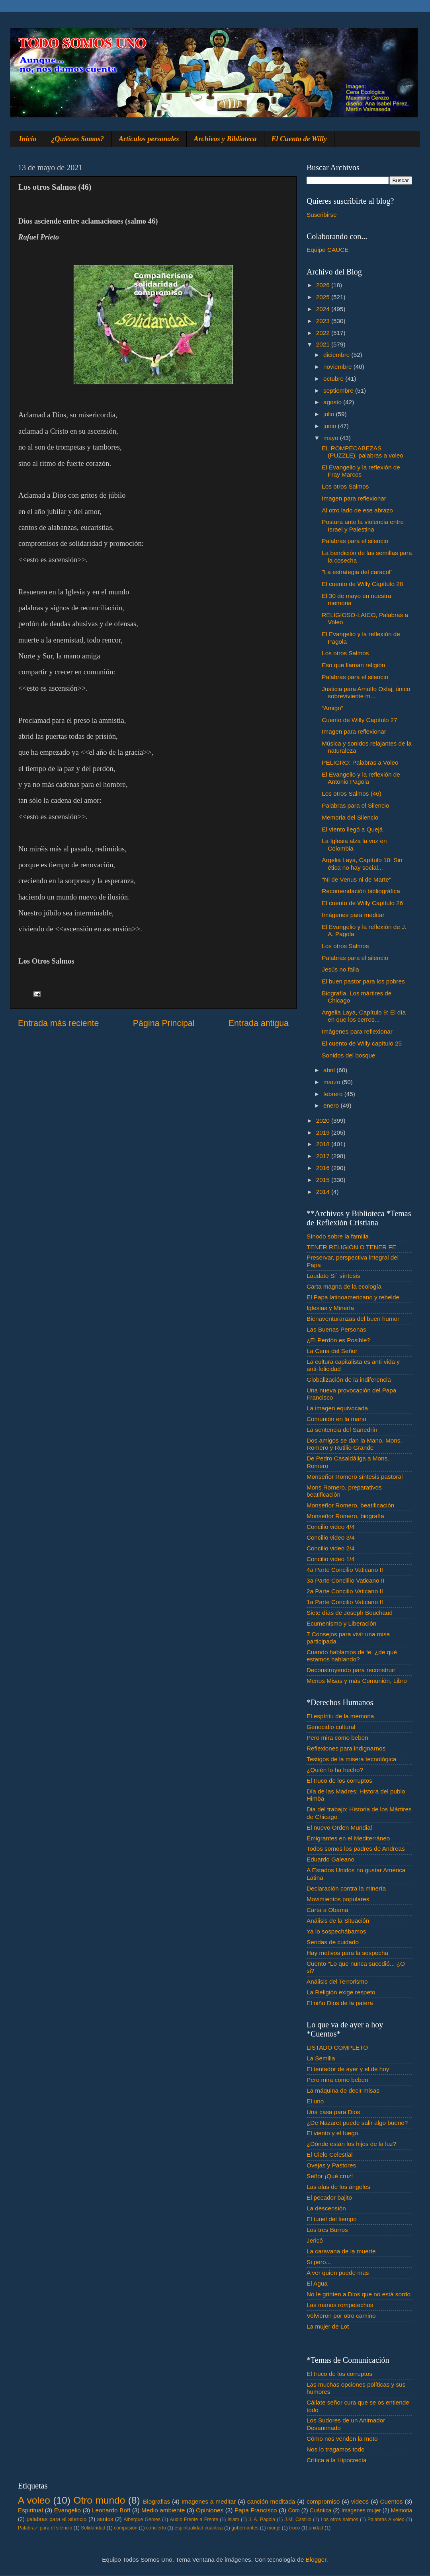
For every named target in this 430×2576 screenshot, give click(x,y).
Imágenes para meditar (353, 914)
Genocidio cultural (331, 1726)
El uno (315, 2101)
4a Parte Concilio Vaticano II (345, 1569)
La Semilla (321, 2058)
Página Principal (164, 1023)
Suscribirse (322, 214)
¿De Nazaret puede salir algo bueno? (357, 2122)
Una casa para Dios (333, 2112)
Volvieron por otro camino (341, 2315)
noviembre (338, 366)
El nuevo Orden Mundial (339, 1827)
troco (294, 2528)
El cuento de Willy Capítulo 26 (362, 903)
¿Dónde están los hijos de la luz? (351, 2143)
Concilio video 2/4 (331, 1548)
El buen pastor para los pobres (363, 981)
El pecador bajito (329, 2197)
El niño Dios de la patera (340, 2003)
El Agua (317, 2283)
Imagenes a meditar (209, 2501)
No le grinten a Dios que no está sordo (358, 2294)
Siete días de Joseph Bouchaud (350, 1612)
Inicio (28, 139)
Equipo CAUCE (327, 249)
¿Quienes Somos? (77, 139)
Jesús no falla (340, 969)
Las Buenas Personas (336, 1329)
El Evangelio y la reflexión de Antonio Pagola (361, 778)
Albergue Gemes (141, 2519)
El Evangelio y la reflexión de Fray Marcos (361, 471)
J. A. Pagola (261, 2519)
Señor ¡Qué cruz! (330, 2176)
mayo (331, 437)
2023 (323, 320)
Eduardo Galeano (330, 1859)
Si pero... (319, 2262)
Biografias (156, 2501)
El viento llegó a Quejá (352, 829)
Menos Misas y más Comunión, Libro (357, 1680)
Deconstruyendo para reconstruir (351, 1670)
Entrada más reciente (58, 1023)
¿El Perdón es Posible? (338, 1340)
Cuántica (320, 2511)
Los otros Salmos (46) (351, 793)
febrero (333, 1093)
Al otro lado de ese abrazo (357, 510)
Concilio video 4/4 (331, 1526)
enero (331, 1105)
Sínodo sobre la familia (338, 1236)
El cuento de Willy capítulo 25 (362, 1043)
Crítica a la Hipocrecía (336, 2460)
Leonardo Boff (111, 2510)
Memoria (401, 2511)
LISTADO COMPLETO (337, 2047)
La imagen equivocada (337, 1408)
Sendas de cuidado (333, 1942)
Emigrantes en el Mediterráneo (348, 1838)
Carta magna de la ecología (344, 1286)
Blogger (316, 2559)
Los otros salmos (339, 2519)
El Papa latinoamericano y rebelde (353, 1297)
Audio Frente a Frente (194, 2519)
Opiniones (209, 2510)
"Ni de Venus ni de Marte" (356, 879)
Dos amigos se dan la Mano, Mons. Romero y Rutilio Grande (354, 1444)
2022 (323, 332)
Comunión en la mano (336, 1419)
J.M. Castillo (298, 2519)
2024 (323, 309)
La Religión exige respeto (341, 1992)
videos (360, 2501)
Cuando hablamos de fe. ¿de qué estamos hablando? (352, 1656)
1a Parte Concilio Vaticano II (345, 1602)
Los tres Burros (327, 2229)
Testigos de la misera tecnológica (351, 1759)
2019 (323, 1132)
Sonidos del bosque (348, 1055)
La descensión (326, 2208)
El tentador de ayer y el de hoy (348, 2069)
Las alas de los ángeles (338, 2186)
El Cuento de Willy (299, 139)
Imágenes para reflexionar (357, 1031)
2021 (323, 344)
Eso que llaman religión (353, 665)
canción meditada (271, 2501)
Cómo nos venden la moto (342, 2438)
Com (294, 2511)
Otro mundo (99, 2500)
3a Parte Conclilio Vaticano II (345, 1580)
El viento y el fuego (332, 2133)
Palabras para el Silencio (355, 805)
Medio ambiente (163, 2510)
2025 (323, 297)
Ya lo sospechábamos (336, 1931)
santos (105, 2519)
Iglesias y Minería (330, 1308)
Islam (233, 2519)
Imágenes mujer (361, 2511)
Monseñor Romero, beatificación (350, 1505)
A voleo (34, 2500)
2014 (323, 1191)
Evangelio (67, 2510)
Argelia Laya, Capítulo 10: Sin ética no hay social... (362, 863)
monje (273, 2528)
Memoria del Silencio (350, 817)
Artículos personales (149, 139)
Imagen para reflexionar (354, 498)
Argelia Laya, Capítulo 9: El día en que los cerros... (364, 1016)
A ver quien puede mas (338, 2272)
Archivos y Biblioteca (225, 139)
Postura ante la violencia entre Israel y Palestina (363, 525)
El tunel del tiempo (332, 2219)
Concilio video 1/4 (331, 1559)
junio (330, 426)
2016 (323, 1167)
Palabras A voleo (386, 2519)
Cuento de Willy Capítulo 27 (359, 720)
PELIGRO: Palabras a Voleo (360, 762)
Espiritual (30, 2510)
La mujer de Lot (328, 2326)
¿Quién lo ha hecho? (335, 1769)
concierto (156, 2528)
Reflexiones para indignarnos (346, 1748)
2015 (323, 1179)
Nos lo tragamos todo (335, 2449)
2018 (323, 1144)
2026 (323, 285)
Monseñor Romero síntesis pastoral (355, 1476)
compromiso (323, 2501)
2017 (323, 1156)
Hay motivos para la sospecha (347, 1952)
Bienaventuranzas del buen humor (353, 1318)
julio (329, 414)
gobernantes (244, 2528)
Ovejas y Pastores (331, 2165)
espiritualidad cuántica (198, 2528)
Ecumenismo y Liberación (341, 1623)
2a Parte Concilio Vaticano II (345, 1591)
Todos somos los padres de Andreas (356, 1848)
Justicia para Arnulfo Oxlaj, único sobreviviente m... (366, 692)
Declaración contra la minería (346, 1888)
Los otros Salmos (345, 486)
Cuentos (391, 2501)
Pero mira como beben (337, 1737)
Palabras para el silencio (355, 540)
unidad (316, 2528)
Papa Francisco (256, 2510)
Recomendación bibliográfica (361, 891)
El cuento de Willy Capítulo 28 (362, 583)
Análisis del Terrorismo (337, 1981)
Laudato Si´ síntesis (333, 1275)
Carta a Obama (327, 1909)
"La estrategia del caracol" (357, 572)
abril (329, 1070)
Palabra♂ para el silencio (45, 2528)
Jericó (315, 2240)
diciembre (337, 354)
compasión (125, 2528)
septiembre (339, 390)
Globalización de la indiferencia (349, 1379)
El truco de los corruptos (339, 1780)
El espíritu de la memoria (340, 1716)
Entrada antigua (259, 1023)
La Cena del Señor (332, 1350)
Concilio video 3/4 (331, 1537)
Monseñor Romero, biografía (345, 1516)
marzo (332, 1082)
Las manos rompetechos (340, 2304)
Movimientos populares (338, 1899)
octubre (334, 378)
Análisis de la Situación (338, 1920)
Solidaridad (93, 2528)
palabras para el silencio (57, 2519)
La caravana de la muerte (341, 2251)
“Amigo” (332, 708)
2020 (323, 1120)
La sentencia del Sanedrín (342, 1429)
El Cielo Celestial (330, 2154)
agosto (333, 402)
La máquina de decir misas (343, 2090)
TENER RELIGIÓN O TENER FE (351, 1247)
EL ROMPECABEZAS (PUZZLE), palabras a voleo (362, 452)
